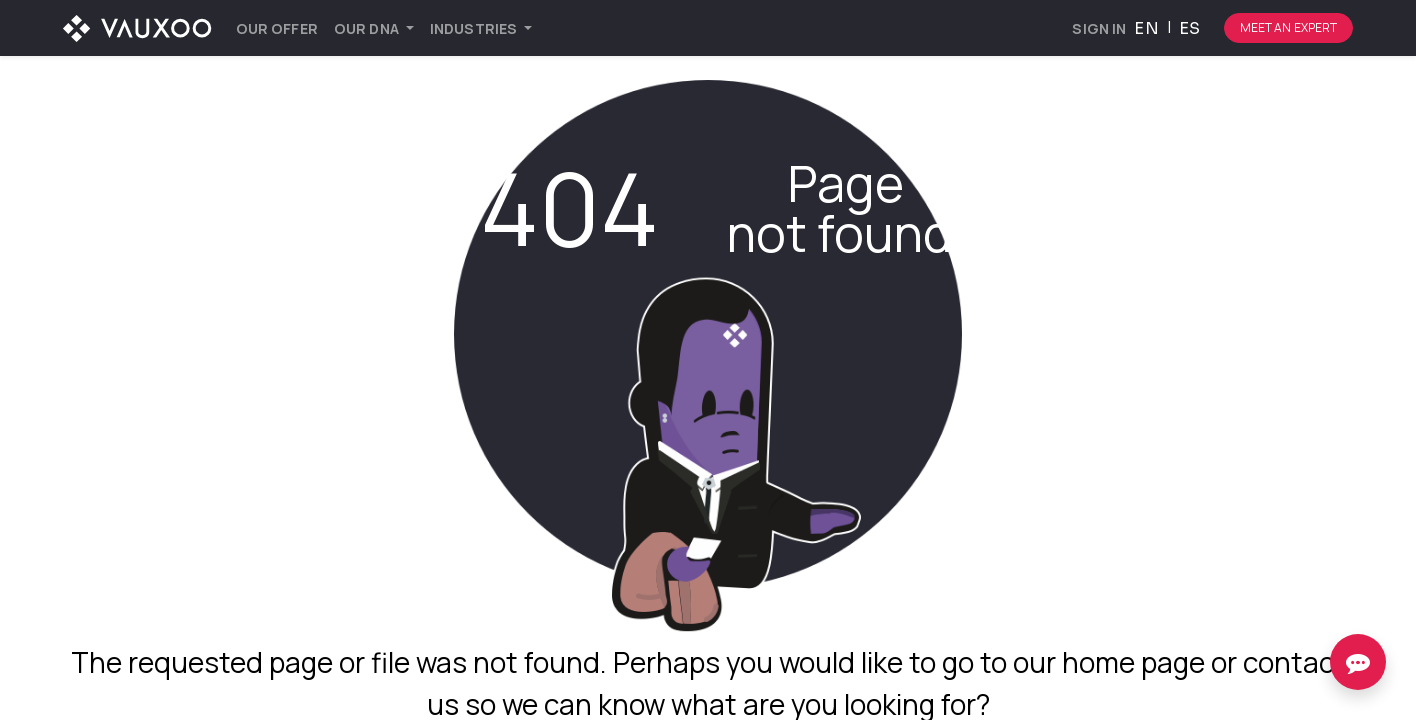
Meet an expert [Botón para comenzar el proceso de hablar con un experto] (1289, 27)
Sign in (1099, 28)
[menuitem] (277, 28)
